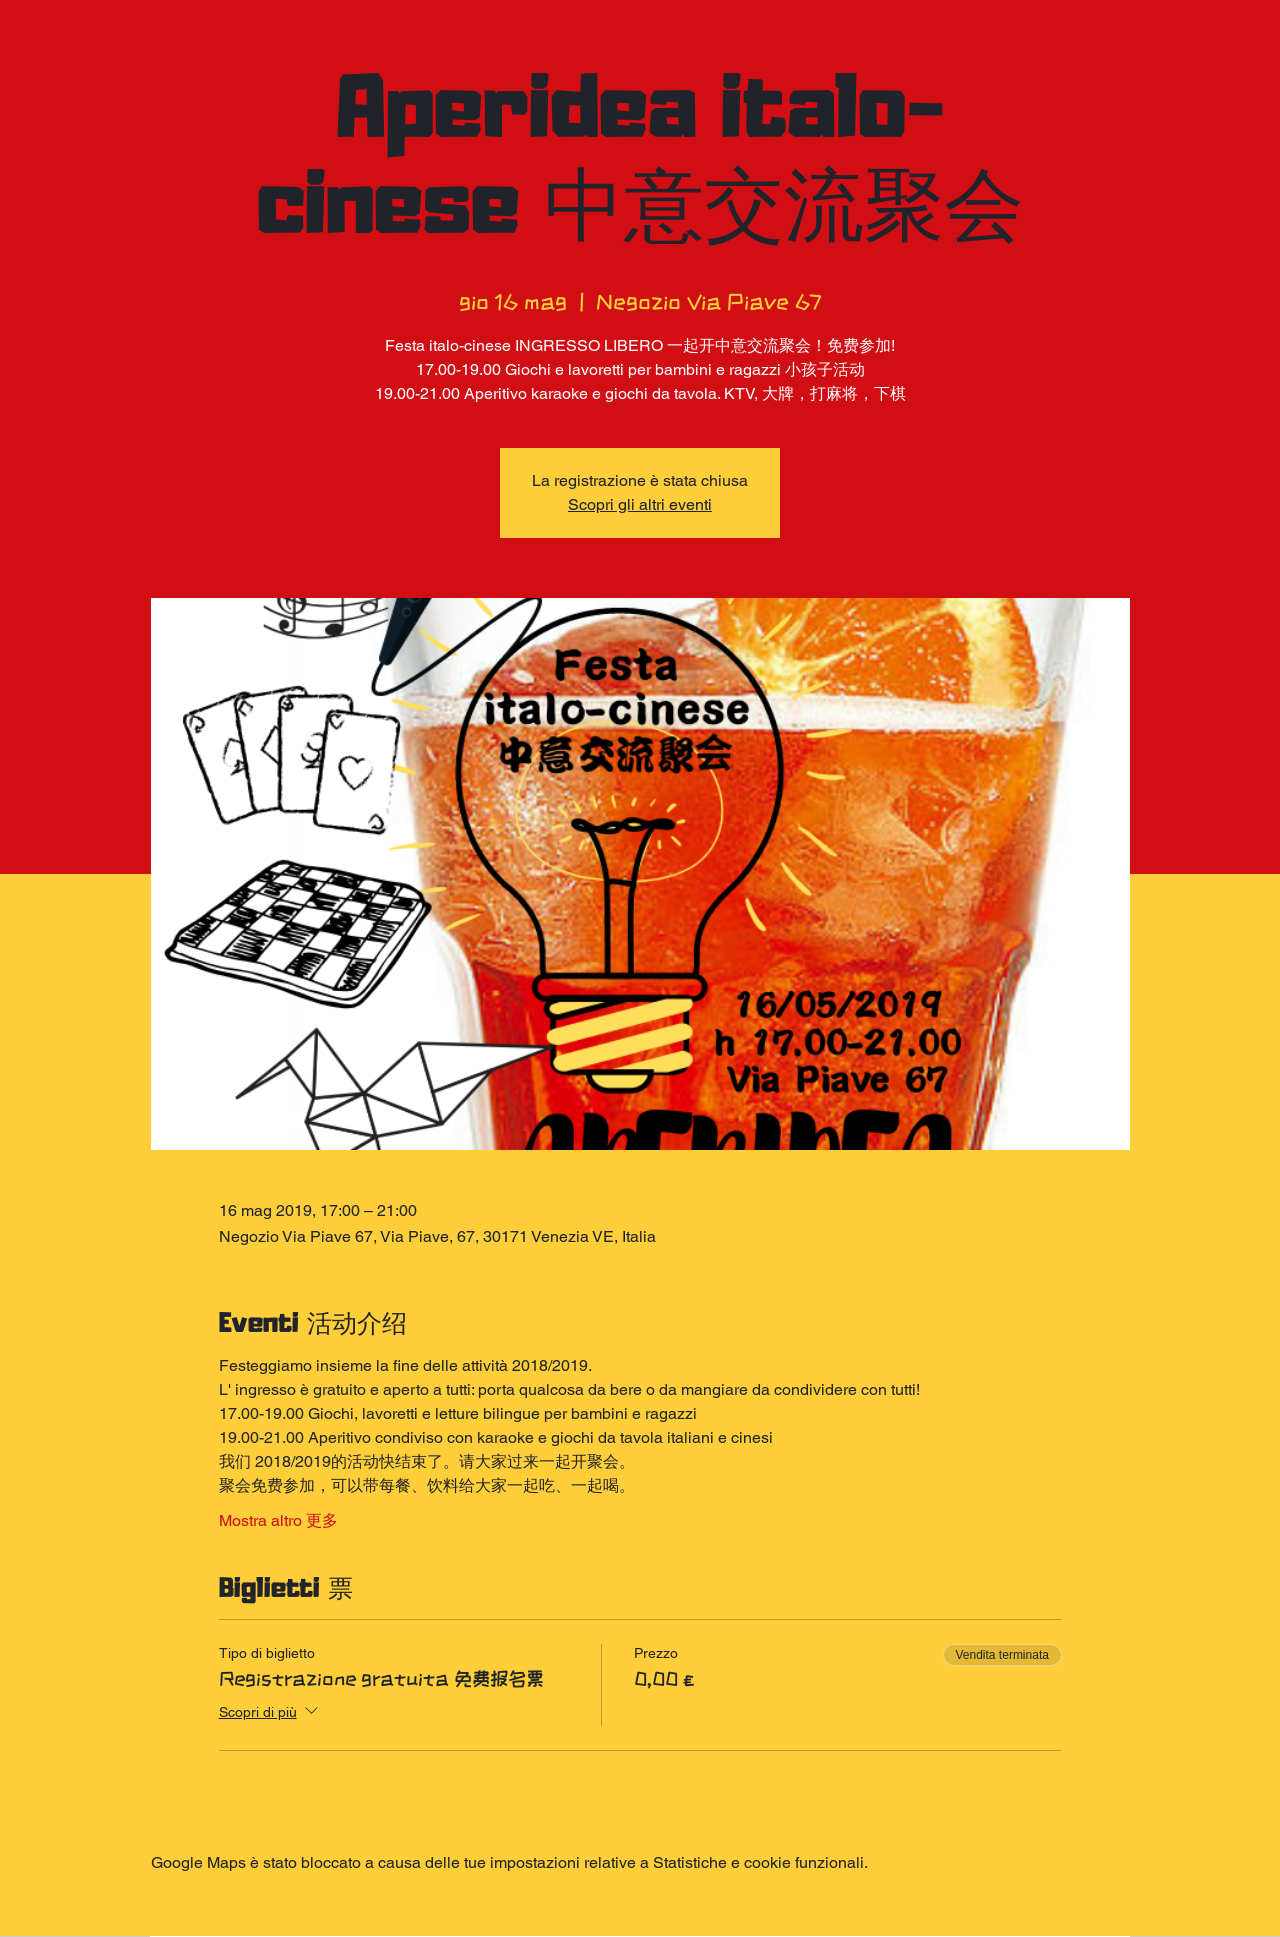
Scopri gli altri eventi (640, 504)
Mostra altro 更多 (278, 1520)
